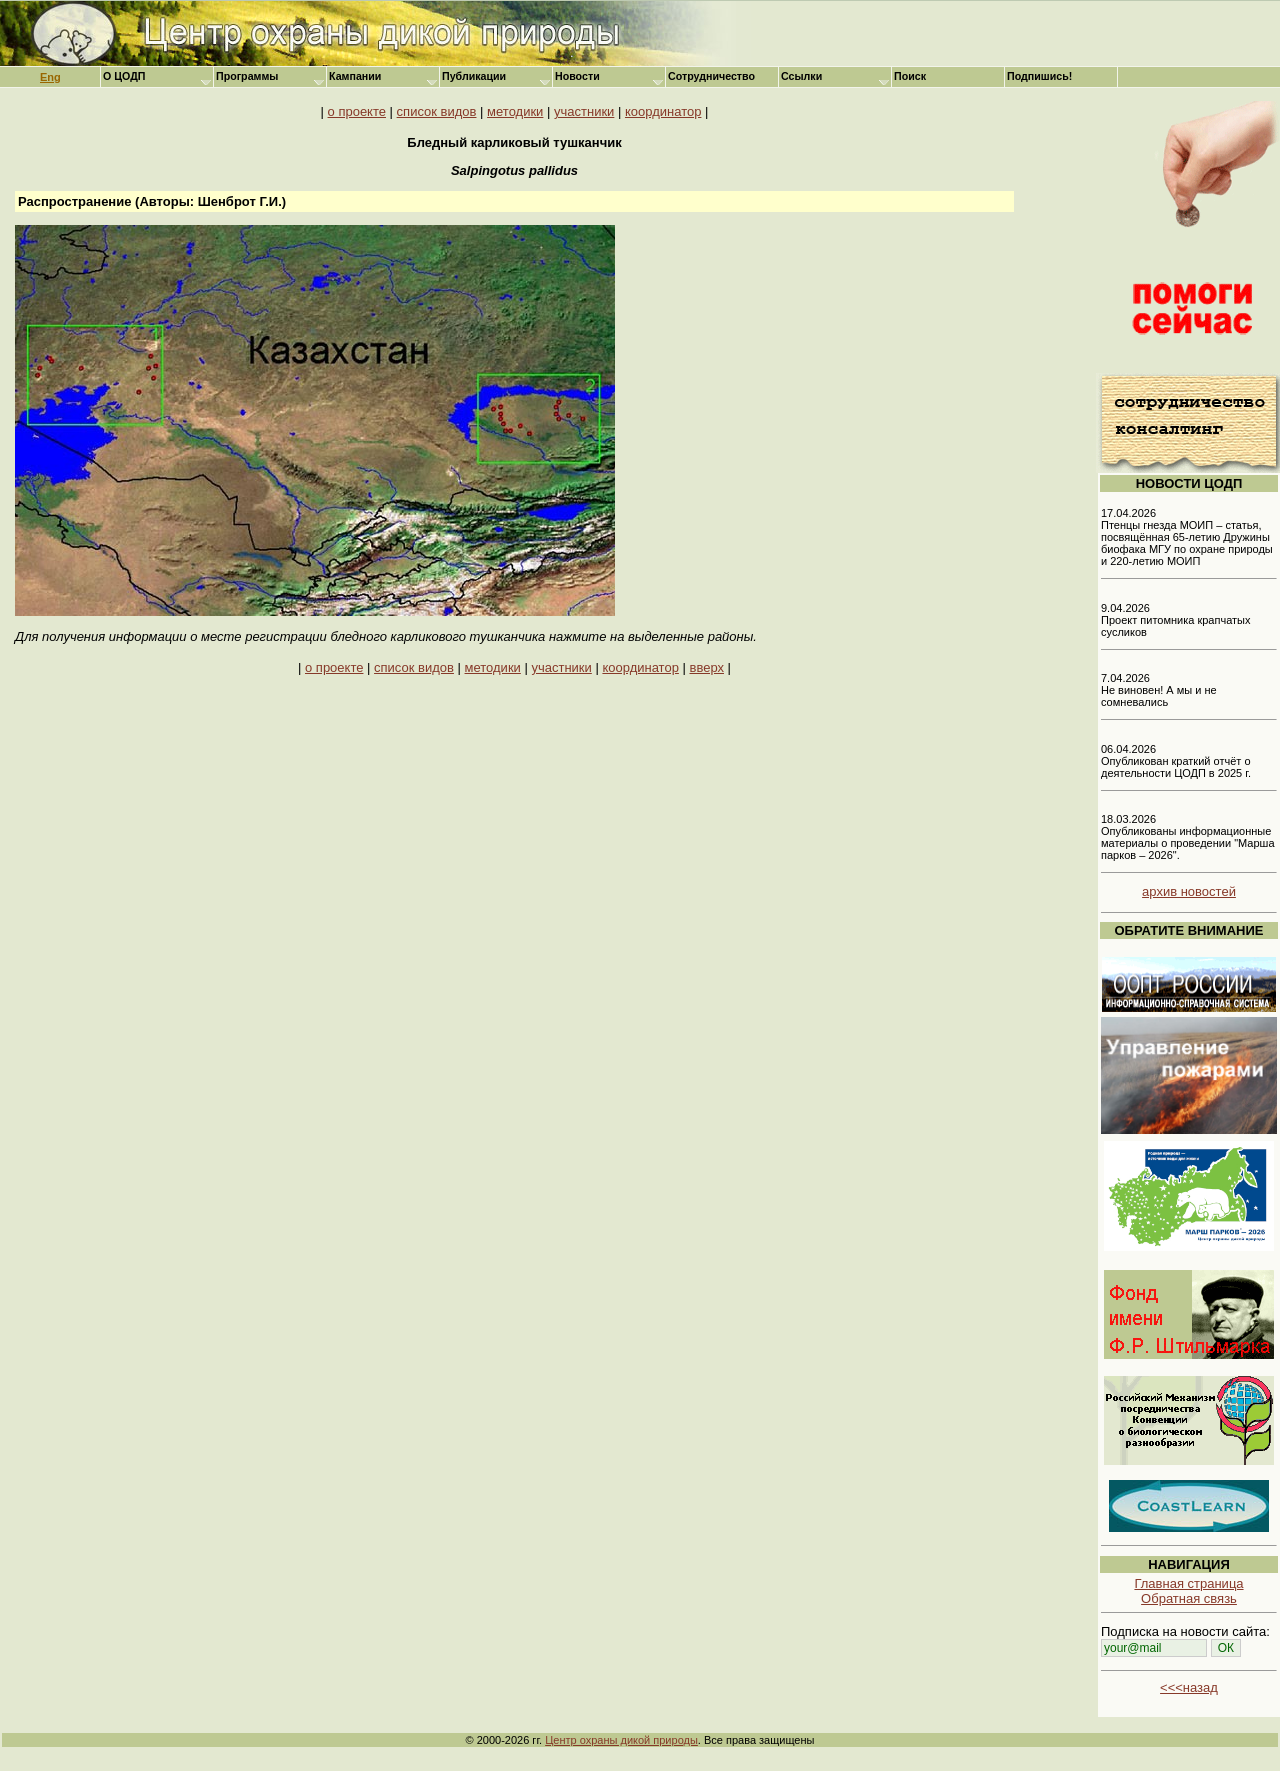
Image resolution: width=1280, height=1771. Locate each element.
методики (515, 111)
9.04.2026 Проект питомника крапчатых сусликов (1176, 620)
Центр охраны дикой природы (621, 1740)
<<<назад (1189, 1687)
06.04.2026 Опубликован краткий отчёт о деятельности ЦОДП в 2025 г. (1176, 761)
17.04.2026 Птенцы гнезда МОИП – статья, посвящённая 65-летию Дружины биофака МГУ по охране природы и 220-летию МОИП (1187, 537)
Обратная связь (1189, 1598)
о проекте (357, 111)
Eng (50, 77)
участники (584, 111)
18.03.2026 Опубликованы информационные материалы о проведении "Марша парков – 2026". (1188, 837)
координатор (663, 111)
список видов (437, 111)
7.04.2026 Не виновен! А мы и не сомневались (1159, 690)
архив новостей (1189, 891)
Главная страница (1188, 1583)
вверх (707, 667)
